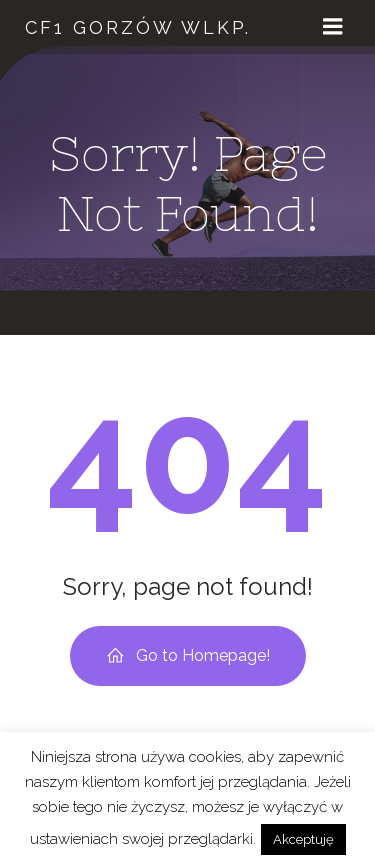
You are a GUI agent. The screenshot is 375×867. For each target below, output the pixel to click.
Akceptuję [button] (303, 839)
